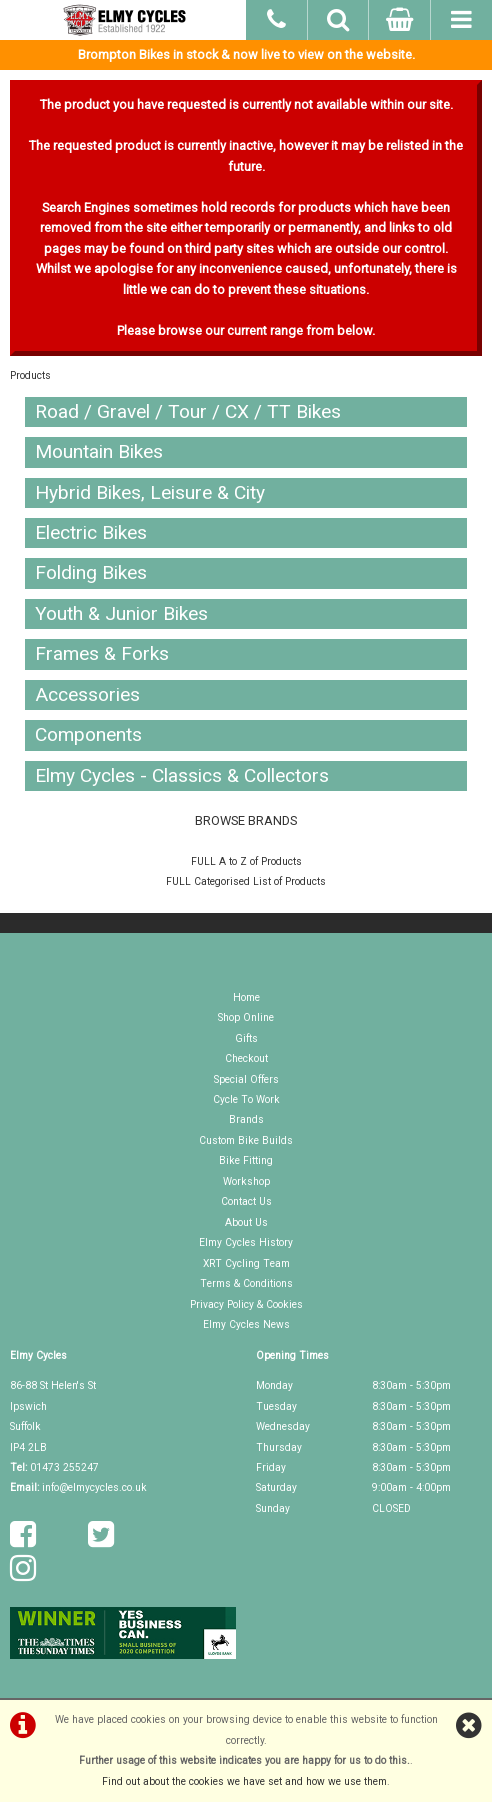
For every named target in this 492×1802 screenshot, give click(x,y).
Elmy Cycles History (246, 1242)
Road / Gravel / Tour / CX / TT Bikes (188, 411)
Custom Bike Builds (246, 1140)
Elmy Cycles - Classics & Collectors (182, 775)
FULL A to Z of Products (246, 861)
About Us (246, 1222)
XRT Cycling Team (246, 1263)
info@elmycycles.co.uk (94, 1487)
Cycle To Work (246, 1099)
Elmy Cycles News (246, 1324)
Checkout (246, 1058)
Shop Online (246, 1017)
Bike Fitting (246, 1160)
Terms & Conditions (246, 1283)
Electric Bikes (91, 532)
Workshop (246, 1181)
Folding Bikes (91, 572)
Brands (246, 1119)
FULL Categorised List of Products (246, 881)
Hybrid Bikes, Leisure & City (150, 492)
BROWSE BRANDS (246, 820)
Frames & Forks (102, 653)
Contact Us (246, 1201)
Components (88, 734)
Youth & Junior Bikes (121, 613)
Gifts (246, 1038)
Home (246, 997)
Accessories (87, 694)
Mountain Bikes (99, 451)
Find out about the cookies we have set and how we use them (244, 1781)
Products (30, 375)
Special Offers (246, 1079)
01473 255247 (64, 1467)
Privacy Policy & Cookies (246, 1304)
